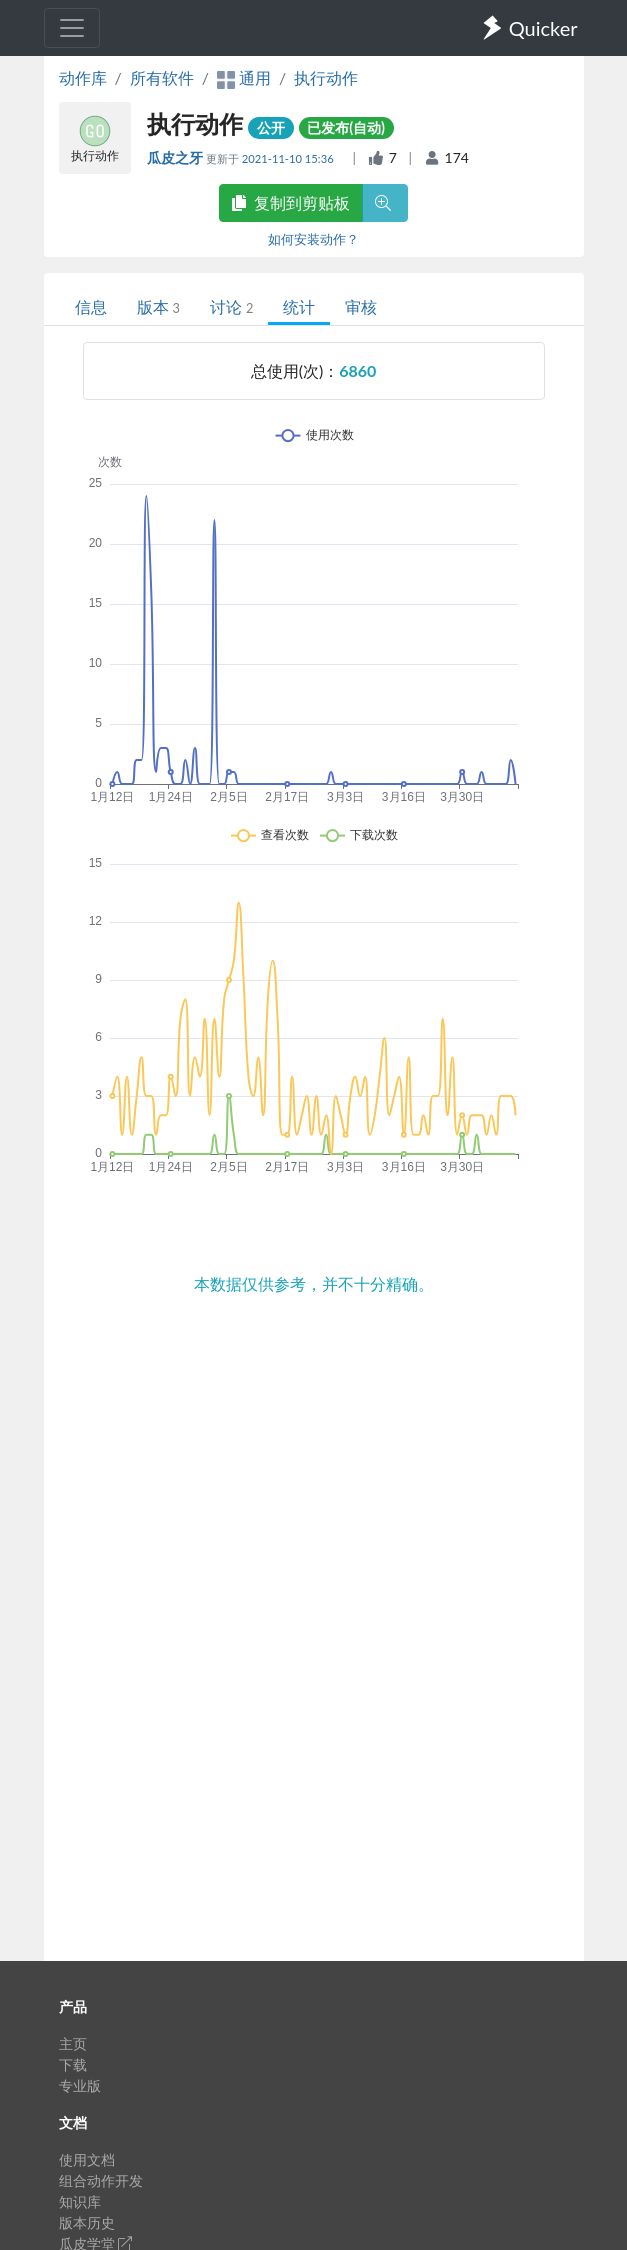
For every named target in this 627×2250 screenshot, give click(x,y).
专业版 (80, 2085)
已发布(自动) (346, 127)
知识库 (80, 2201)
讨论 (231, 306)
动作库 (83, 77)
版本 (158, 306)
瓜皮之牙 (176, 157)
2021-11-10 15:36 (289, 158)
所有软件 (162, 77)
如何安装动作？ (313, 239)
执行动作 (326, 77)
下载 (73, 2064)
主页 (73, 2043)
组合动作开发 (101, 2180)
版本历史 (87, 2222)
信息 (91, 306)
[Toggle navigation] (72, 28)
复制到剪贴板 (291, 202)
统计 (299, 306)
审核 (361, 306)
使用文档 (87, 2159)
